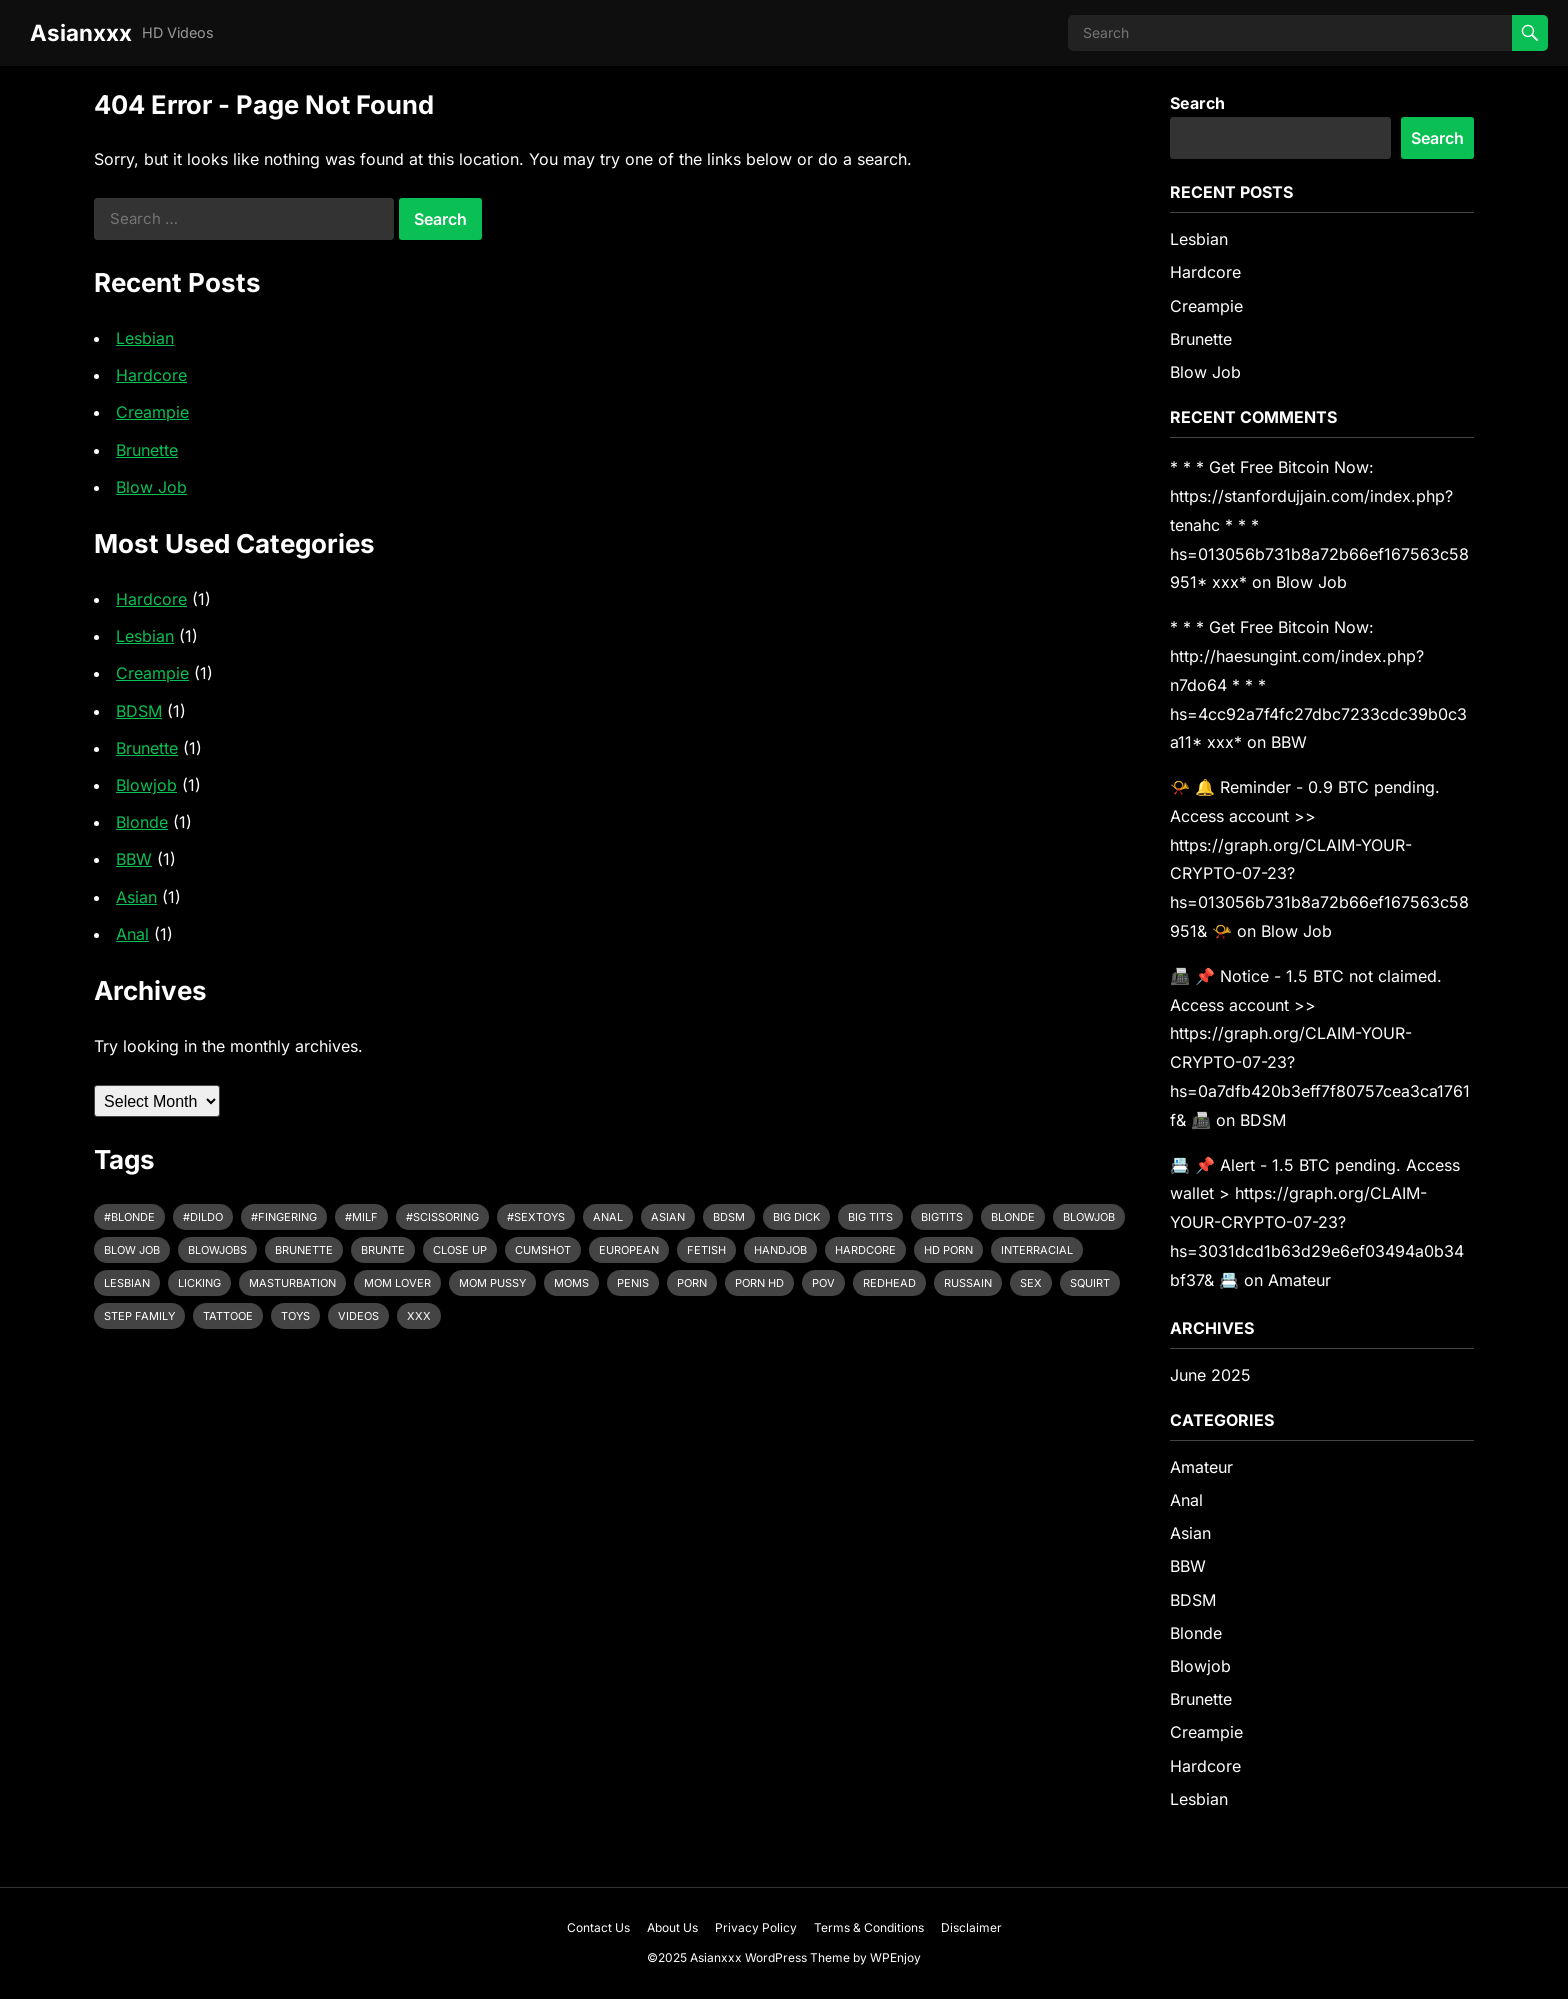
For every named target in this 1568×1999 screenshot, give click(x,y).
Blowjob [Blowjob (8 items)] (1089, 1217)
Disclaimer (971, 1927)
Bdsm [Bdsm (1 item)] (729, 1217)
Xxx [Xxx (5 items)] (419, 1316)
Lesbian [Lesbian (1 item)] (127, 1283)
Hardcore (151, 375)
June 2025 (1210, 1375)
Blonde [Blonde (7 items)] (1013, 1217)
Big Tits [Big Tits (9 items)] (870, 1217)
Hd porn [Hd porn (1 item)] (948, 1250)
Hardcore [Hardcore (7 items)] (865, 1250)
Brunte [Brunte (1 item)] (383, 1250)
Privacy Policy (756, 1927)
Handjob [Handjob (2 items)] (780, 1250)
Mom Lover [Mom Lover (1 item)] (397, 1283)
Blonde (142, 822)
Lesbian (145, 338)
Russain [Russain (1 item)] (968, 1283)
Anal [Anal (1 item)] (608, 1217)
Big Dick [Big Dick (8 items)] (796, 1217)
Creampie (152, 412)
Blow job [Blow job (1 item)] (132, 1250)
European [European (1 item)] (629, 1250)
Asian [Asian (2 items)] (668, 1217)
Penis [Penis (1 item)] (633, 1283)
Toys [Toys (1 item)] (295, 1316)
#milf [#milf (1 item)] (361, 1217)
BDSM (139, 711)
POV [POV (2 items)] (823, 1283)
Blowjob (146, 785)
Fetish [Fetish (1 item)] (706, 1250)
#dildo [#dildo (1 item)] (203, 1217)
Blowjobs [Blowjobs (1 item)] (217, 1250)
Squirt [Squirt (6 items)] (1090, 1283)
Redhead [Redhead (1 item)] (889, 1283)
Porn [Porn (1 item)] (692, 1283)
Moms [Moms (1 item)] (571, 1283)
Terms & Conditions (869, 1927)
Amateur (1299, 1280)
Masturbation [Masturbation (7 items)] (292, 1283)
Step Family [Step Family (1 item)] (139, 1316)
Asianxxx (81, 32)
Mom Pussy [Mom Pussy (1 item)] (492, 1283)
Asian (136, 897)
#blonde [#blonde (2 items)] (129, 1217)
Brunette (147, 450)
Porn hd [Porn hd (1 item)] (759, 1283)
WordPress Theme (797, 1957)
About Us (672, 1927)
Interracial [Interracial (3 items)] (1037, 1250)
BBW (134, 859)
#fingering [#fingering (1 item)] (284, 1217)
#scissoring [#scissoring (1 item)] (442, 1217)
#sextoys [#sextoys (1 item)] (536, 1217)
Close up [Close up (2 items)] (460, 1250)
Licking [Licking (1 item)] (199, 1283)
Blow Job (151, 487)
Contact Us (598, 1927)
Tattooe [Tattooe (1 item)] (228, 1316)
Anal (132, 934)
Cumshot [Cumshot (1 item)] (543, 1250)
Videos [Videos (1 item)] (358, 1316)
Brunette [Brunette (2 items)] (304, 1250)
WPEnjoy (895, 1957)
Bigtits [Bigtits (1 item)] (942, 1217)
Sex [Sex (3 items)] (1031, 1283)
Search (1197, 103)
